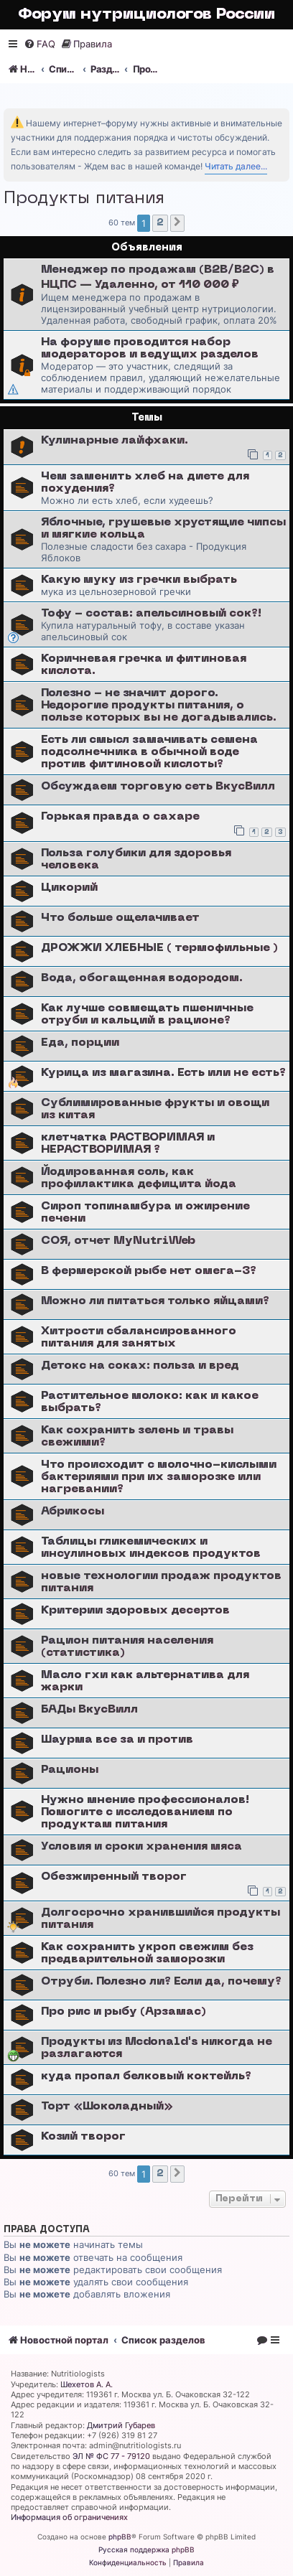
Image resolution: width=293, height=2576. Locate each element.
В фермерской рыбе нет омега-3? (148, 1271)
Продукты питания (84, 198)
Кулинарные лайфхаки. (114, 440)
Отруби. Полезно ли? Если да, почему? (161, 1981)
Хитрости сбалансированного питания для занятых (138, 1337)
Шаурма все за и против (117, 1740)
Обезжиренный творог (114, 1877)
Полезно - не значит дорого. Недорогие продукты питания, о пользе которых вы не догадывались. (158, 705)
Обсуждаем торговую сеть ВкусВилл (158, 786)
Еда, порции (80, 1043)
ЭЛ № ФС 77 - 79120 (111, 2456)
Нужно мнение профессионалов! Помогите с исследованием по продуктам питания (145, 1812)
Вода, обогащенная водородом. (142, 978)
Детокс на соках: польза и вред (140, 1366)
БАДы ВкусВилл (89, 1709)
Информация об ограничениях (69, 2517)
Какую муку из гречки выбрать (139, 580)
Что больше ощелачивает (120, 918)
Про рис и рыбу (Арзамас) (123, 2012)
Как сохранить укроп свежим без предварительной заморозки (147, 1953)
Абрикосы (72, 1511)
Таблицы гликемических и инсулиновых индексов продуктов (151, 1548)
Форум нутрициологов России (146, 14)
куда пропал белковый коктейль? (146, 2076)
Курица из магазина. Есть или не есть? (163, 1073)
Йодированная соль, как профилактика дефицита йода (138, 1178)
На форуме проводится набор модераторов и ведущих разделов (150, 348)
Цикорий (69, 888)
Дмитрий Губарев (121, 2425)
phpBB (119, 2536)
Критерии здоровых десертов (135, 1610)
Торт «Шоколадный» (107, 2106)
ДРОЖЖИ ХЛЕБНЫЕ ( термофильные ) (159, 948)
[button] (177, 223)
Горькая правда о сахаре (120, 817)
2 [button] (160, 223)
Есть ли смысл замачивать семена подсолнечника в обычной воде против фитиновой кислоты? (149, 752)
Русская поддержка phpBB (146, 2549)
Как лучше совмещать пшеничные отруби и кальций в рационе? (147, 1014)
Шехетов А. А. (86, 2384)
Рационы (69, 1770)
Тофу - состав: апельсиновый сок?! (151, 613)
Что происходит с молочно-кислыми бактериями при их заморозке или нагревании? (158, 1477)
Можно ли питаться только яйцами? (155, 1301)
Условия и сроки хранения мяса (141, 1847)
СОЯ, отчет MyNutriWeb (118, 1241)
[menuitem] (39, 44)
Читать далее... (236, 166)
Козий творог (83, 2136)
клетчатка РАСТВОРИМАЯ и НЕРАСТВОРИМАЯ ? (128, 1144)
